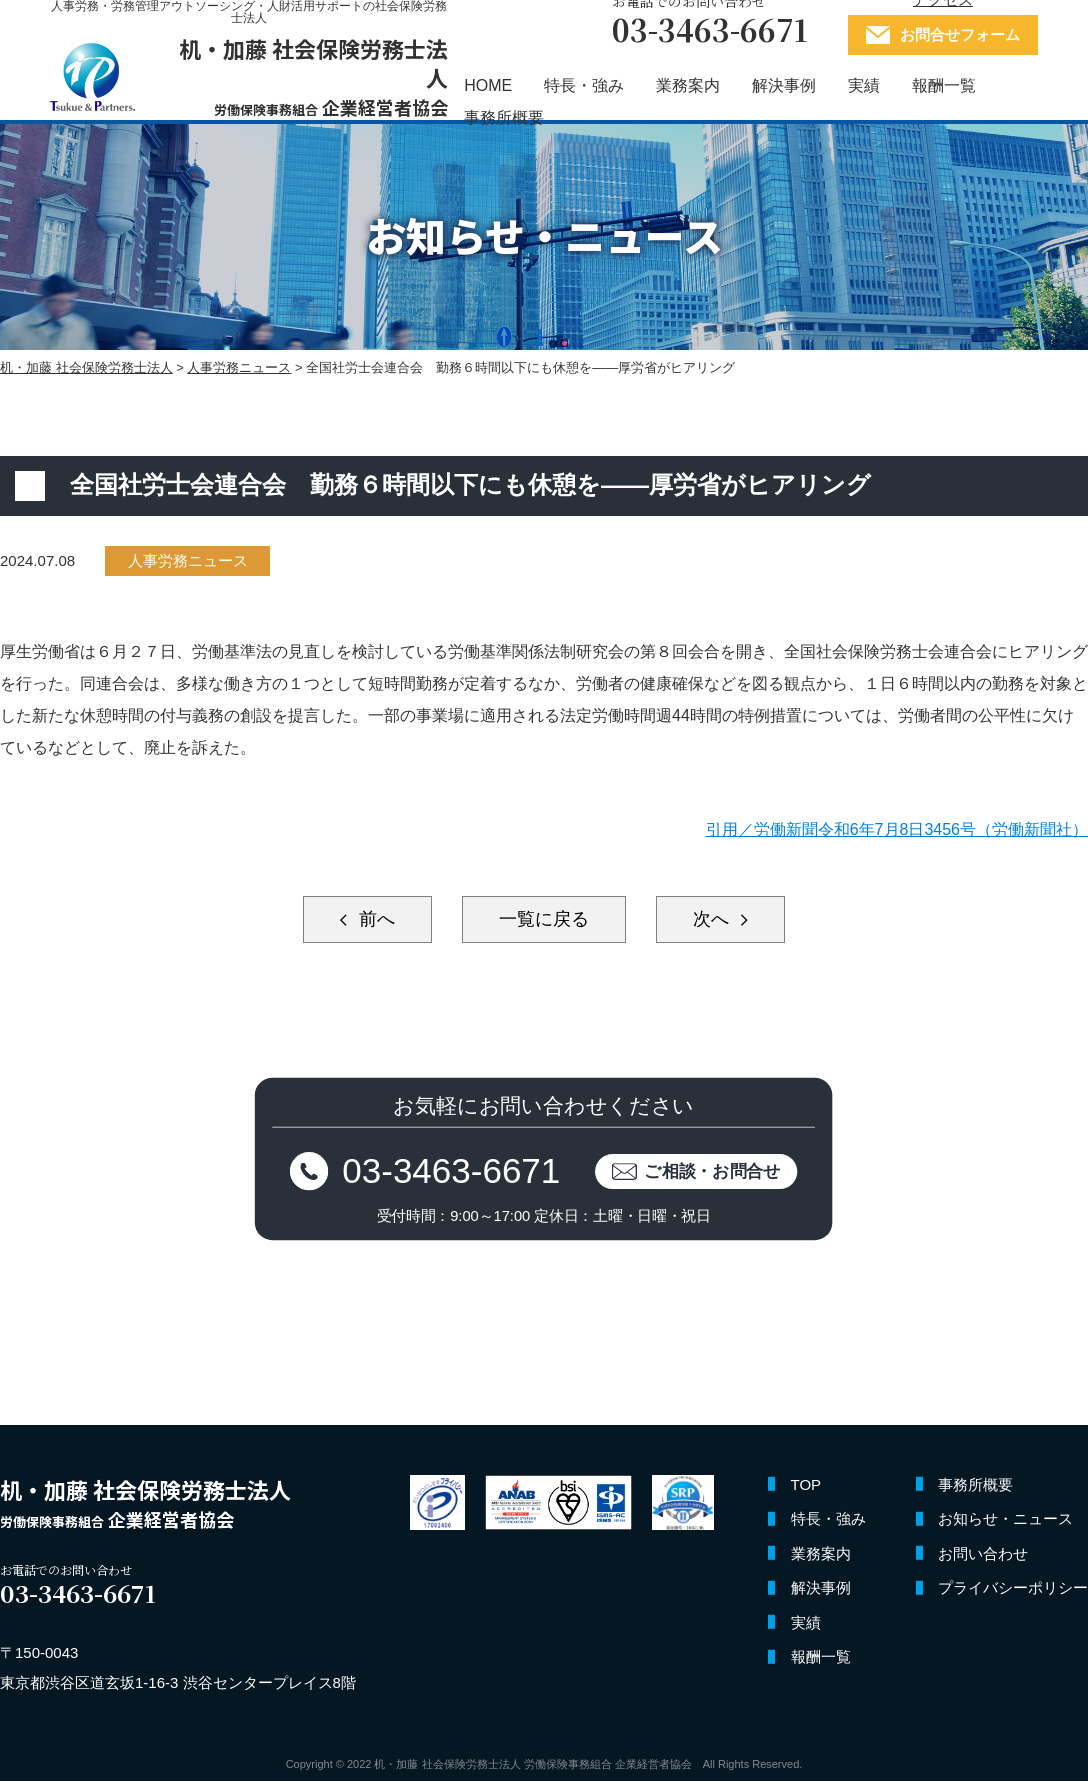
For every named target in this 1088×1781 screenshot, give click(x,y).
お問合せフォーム (960, 35)
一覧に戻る (544, 919)
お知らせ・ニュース (1005, 1518)
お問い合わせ (983, 1553)
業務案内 (688, 86)
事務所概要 (504, 118)
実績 (864, 86)
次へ (713, 919)
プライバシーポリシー (1013, 1587)
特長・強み (584, 86)
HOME (488, 86)
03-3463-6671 (452, 1170)
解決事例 (784, 86)
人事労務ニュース (188, 560)
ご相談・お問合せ (713, 1170)
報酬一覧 (944, 86)
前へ (374, 919)
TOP (806, 1484)
